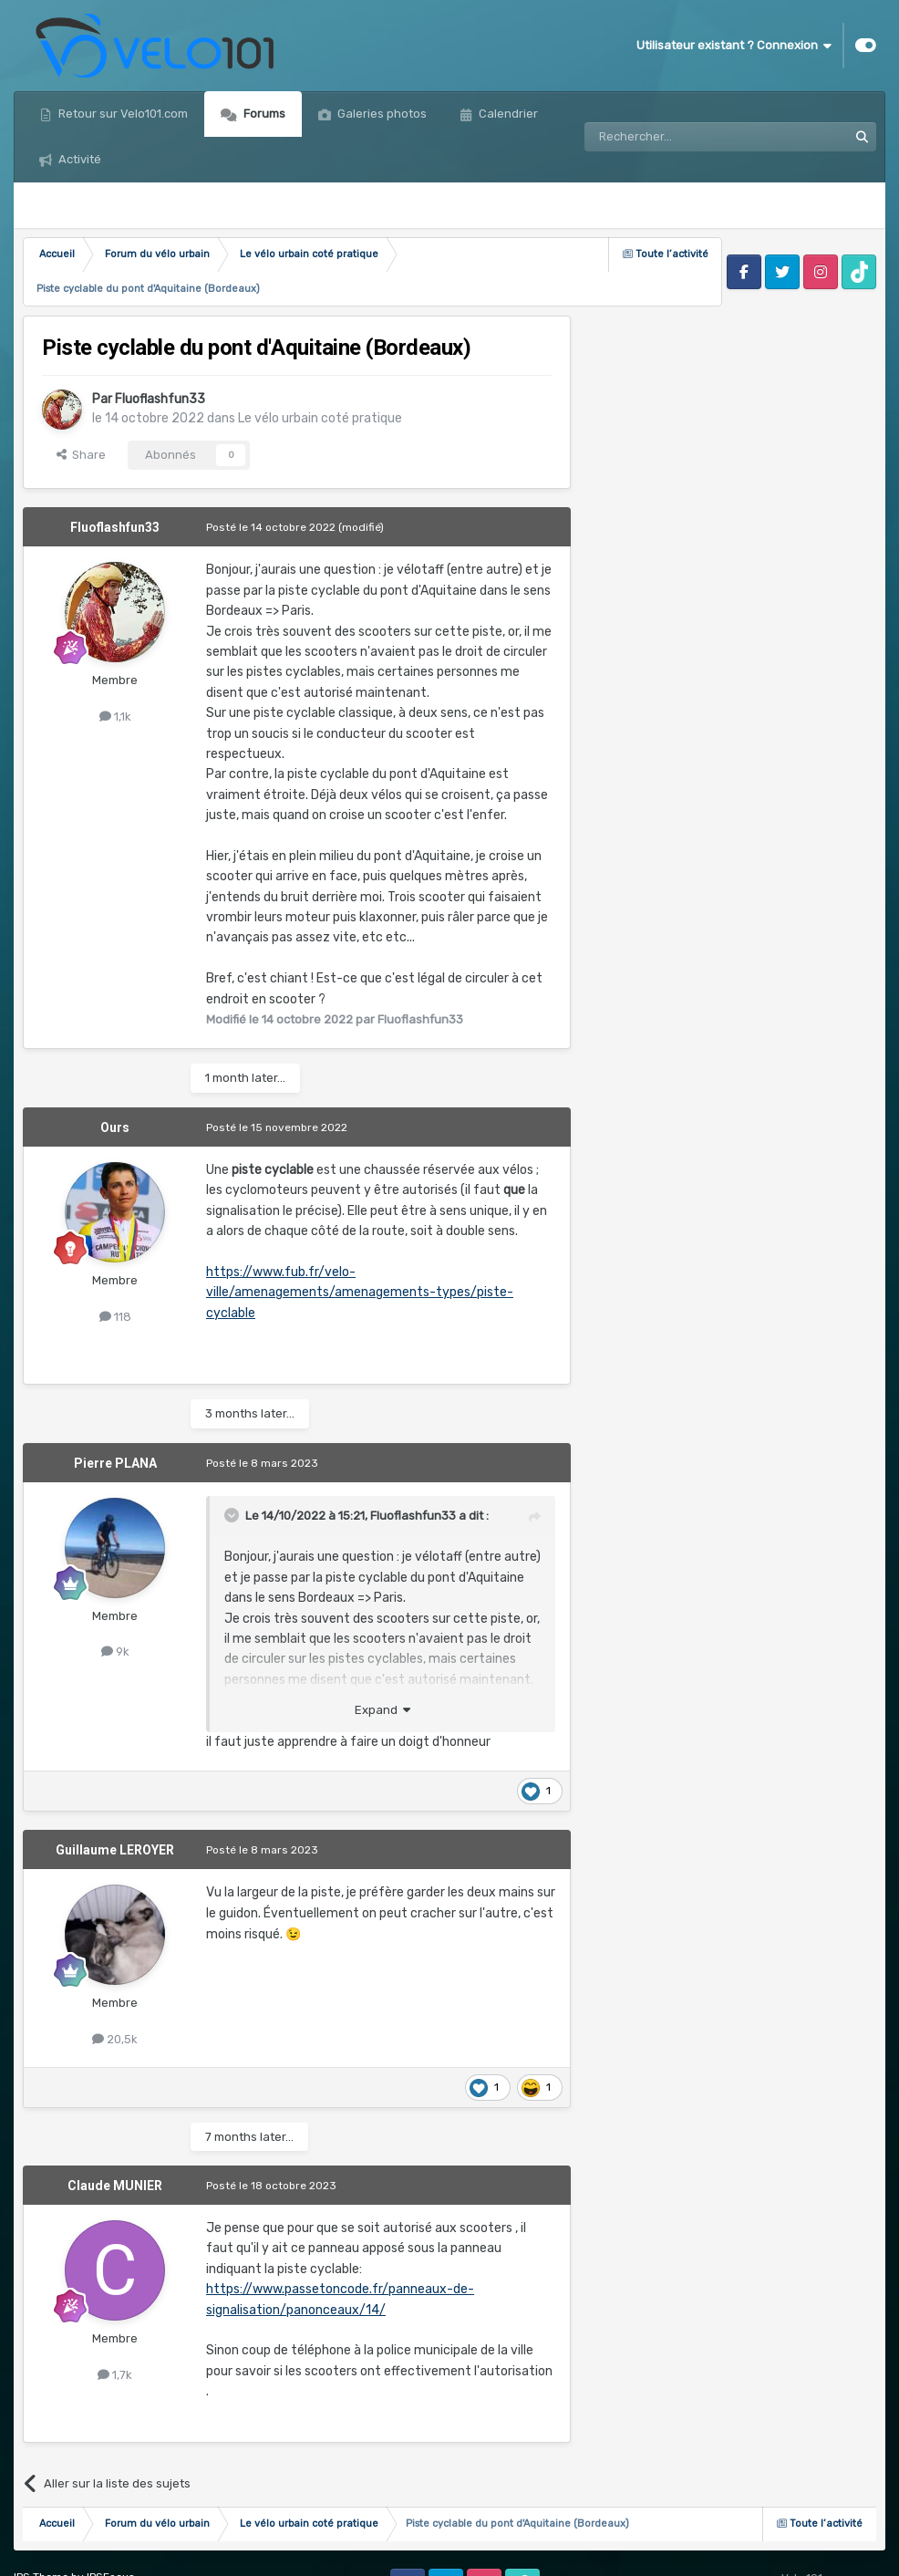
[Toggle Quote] (233, 1469)
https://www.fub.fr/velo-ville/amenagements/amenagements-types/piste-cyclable (359, 1247)
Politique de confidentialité (84, 2548)
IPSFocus (111, 2531)
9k (115, 1606)
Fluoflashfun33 (160, 353)
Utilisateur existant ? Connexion (734, 45)
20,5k (115, 1993)
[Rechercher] (676, 114)
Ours (114, 1082)
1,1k (115, 671)
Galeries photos (381, 113)
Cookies (191, 2548)
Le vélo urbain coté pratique (320, 372)
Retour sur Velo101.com (122, 113)
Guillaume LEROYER (115, 1804)
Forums (263, 113)
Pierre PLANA (115, 1417)
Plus (488, 113)
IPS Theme (41, 2531)
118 (115, 1271)
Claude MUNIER (114, 2140)
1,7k (115, 2329)
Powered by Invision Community (801, 2548)
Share (81, 409)
